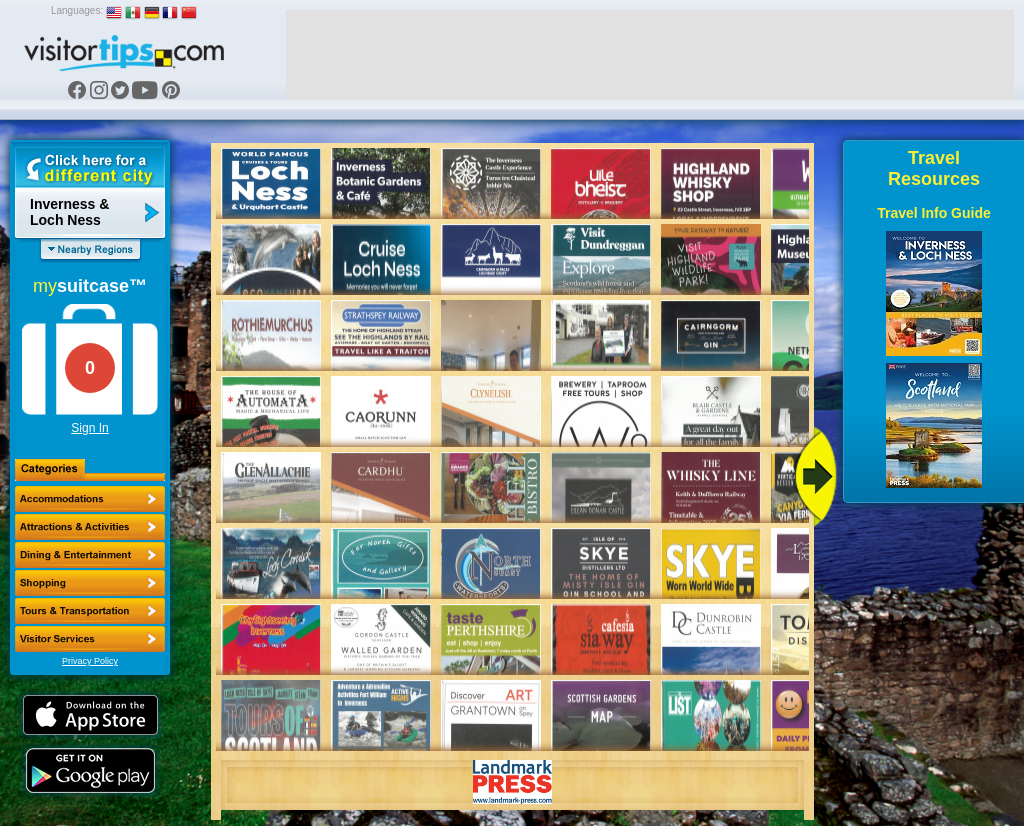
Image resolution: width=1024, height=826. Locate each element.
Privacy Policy (90, 661)
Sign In (89, 428)
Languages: (77, 10)
